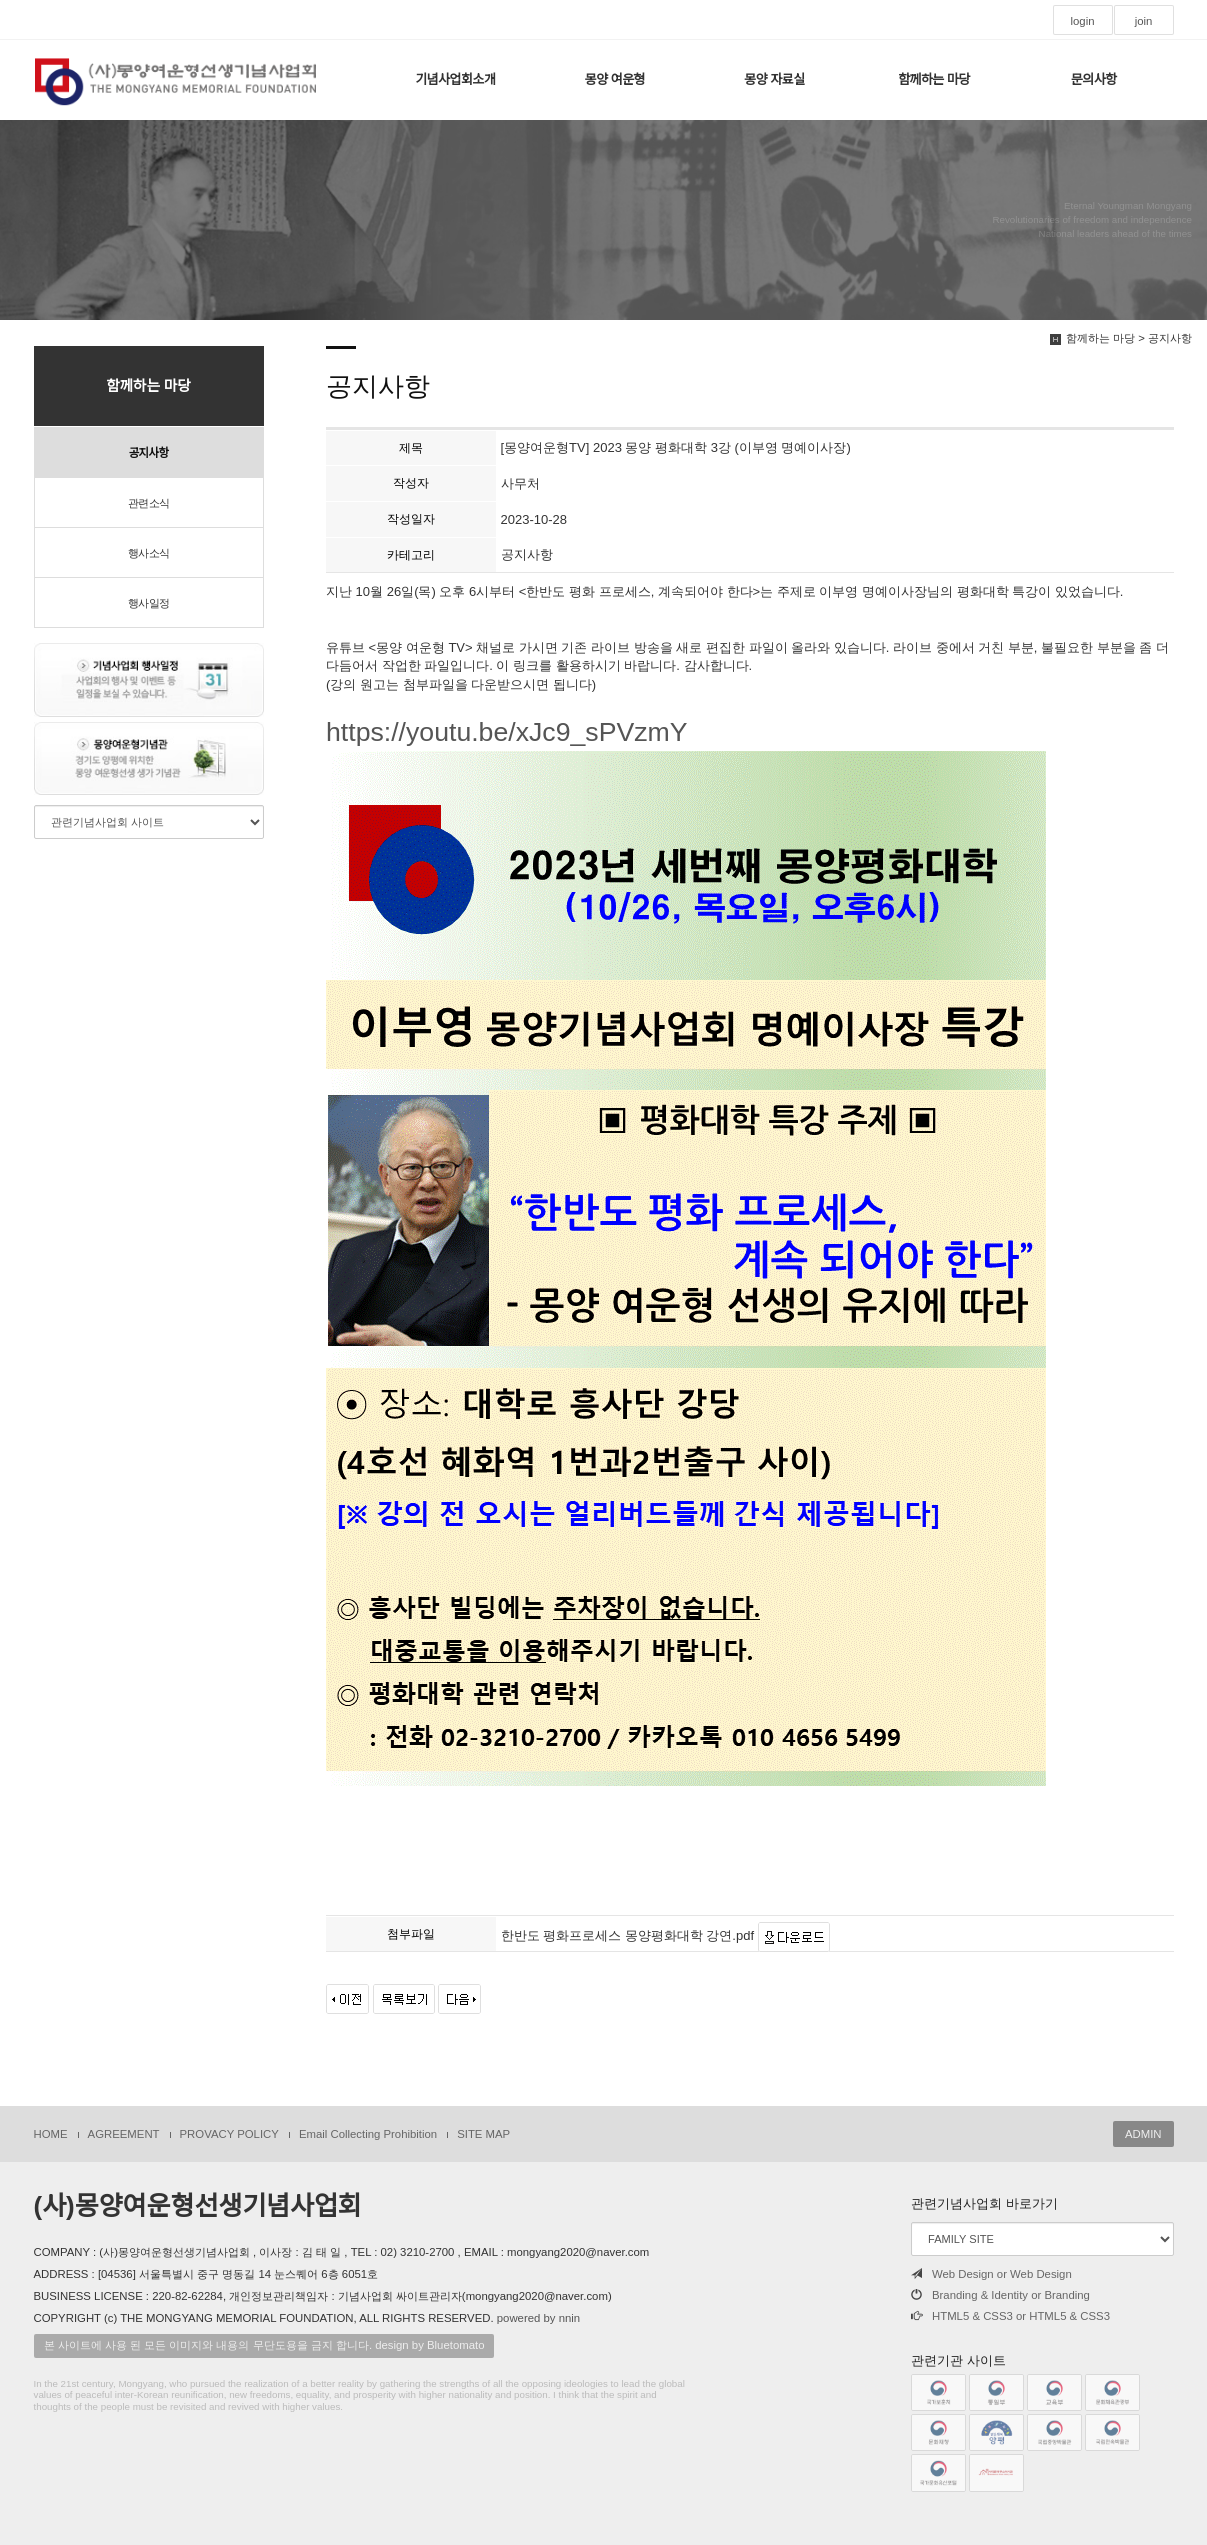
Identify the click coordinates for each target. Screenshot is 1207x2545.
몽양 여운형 (615, 79)
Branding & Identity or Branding (1000, 2295)
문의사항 (1094, 79)
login (1082, 21)
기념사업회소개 (455, 79)
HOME (51, 2134)
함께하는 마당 (934, 79)
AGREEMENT (124, 2134)
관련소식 (149, 503)
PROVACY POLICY (229, 2134)
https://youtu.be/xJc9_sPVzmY (686, 1254)
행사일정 (149, 603)
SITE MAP (483, 2134)
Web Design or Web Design (991, 2274)
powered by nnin (538, 2318)
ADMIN (1143, 2134)
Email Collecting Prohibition (368, 2134)
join (1144, 21)
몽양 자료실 (774, 79)
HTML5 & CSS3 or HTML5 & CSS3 (1010, 2316)
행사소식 (149, 553)
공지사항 (149, 453)
